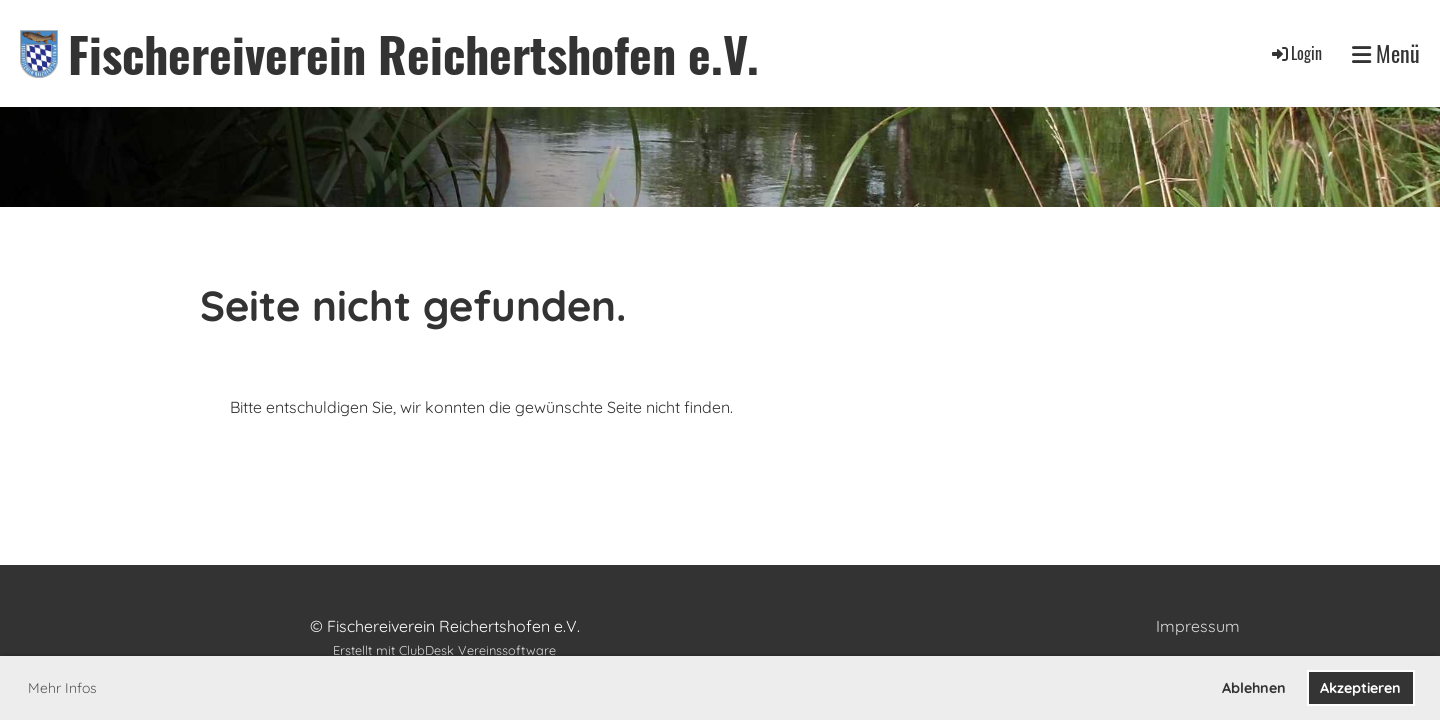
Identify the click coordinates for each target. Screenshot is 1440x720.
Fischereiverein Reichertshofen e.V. (413, 53)
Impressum (1198, 626)
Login (1295, 53)
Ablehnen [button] (1254, 688)
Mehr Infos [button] (62, 688)
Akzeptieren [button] (1360, 688)
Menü (1386, 53)
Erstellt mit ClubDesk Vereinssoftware (444, 650)
